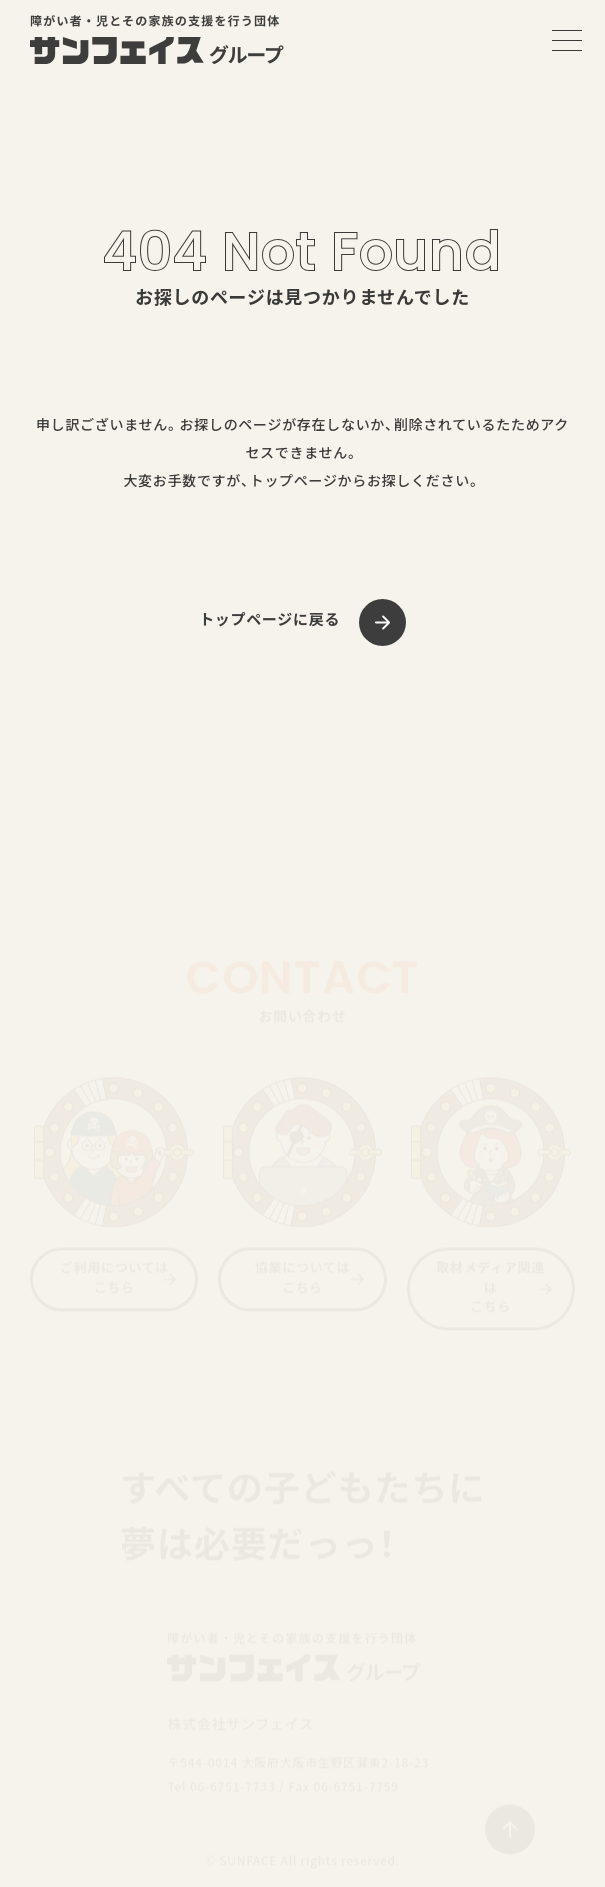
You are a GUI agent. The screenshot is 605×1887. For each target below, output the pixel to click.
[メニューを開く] (567, 40)
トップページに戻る (269, 619)
